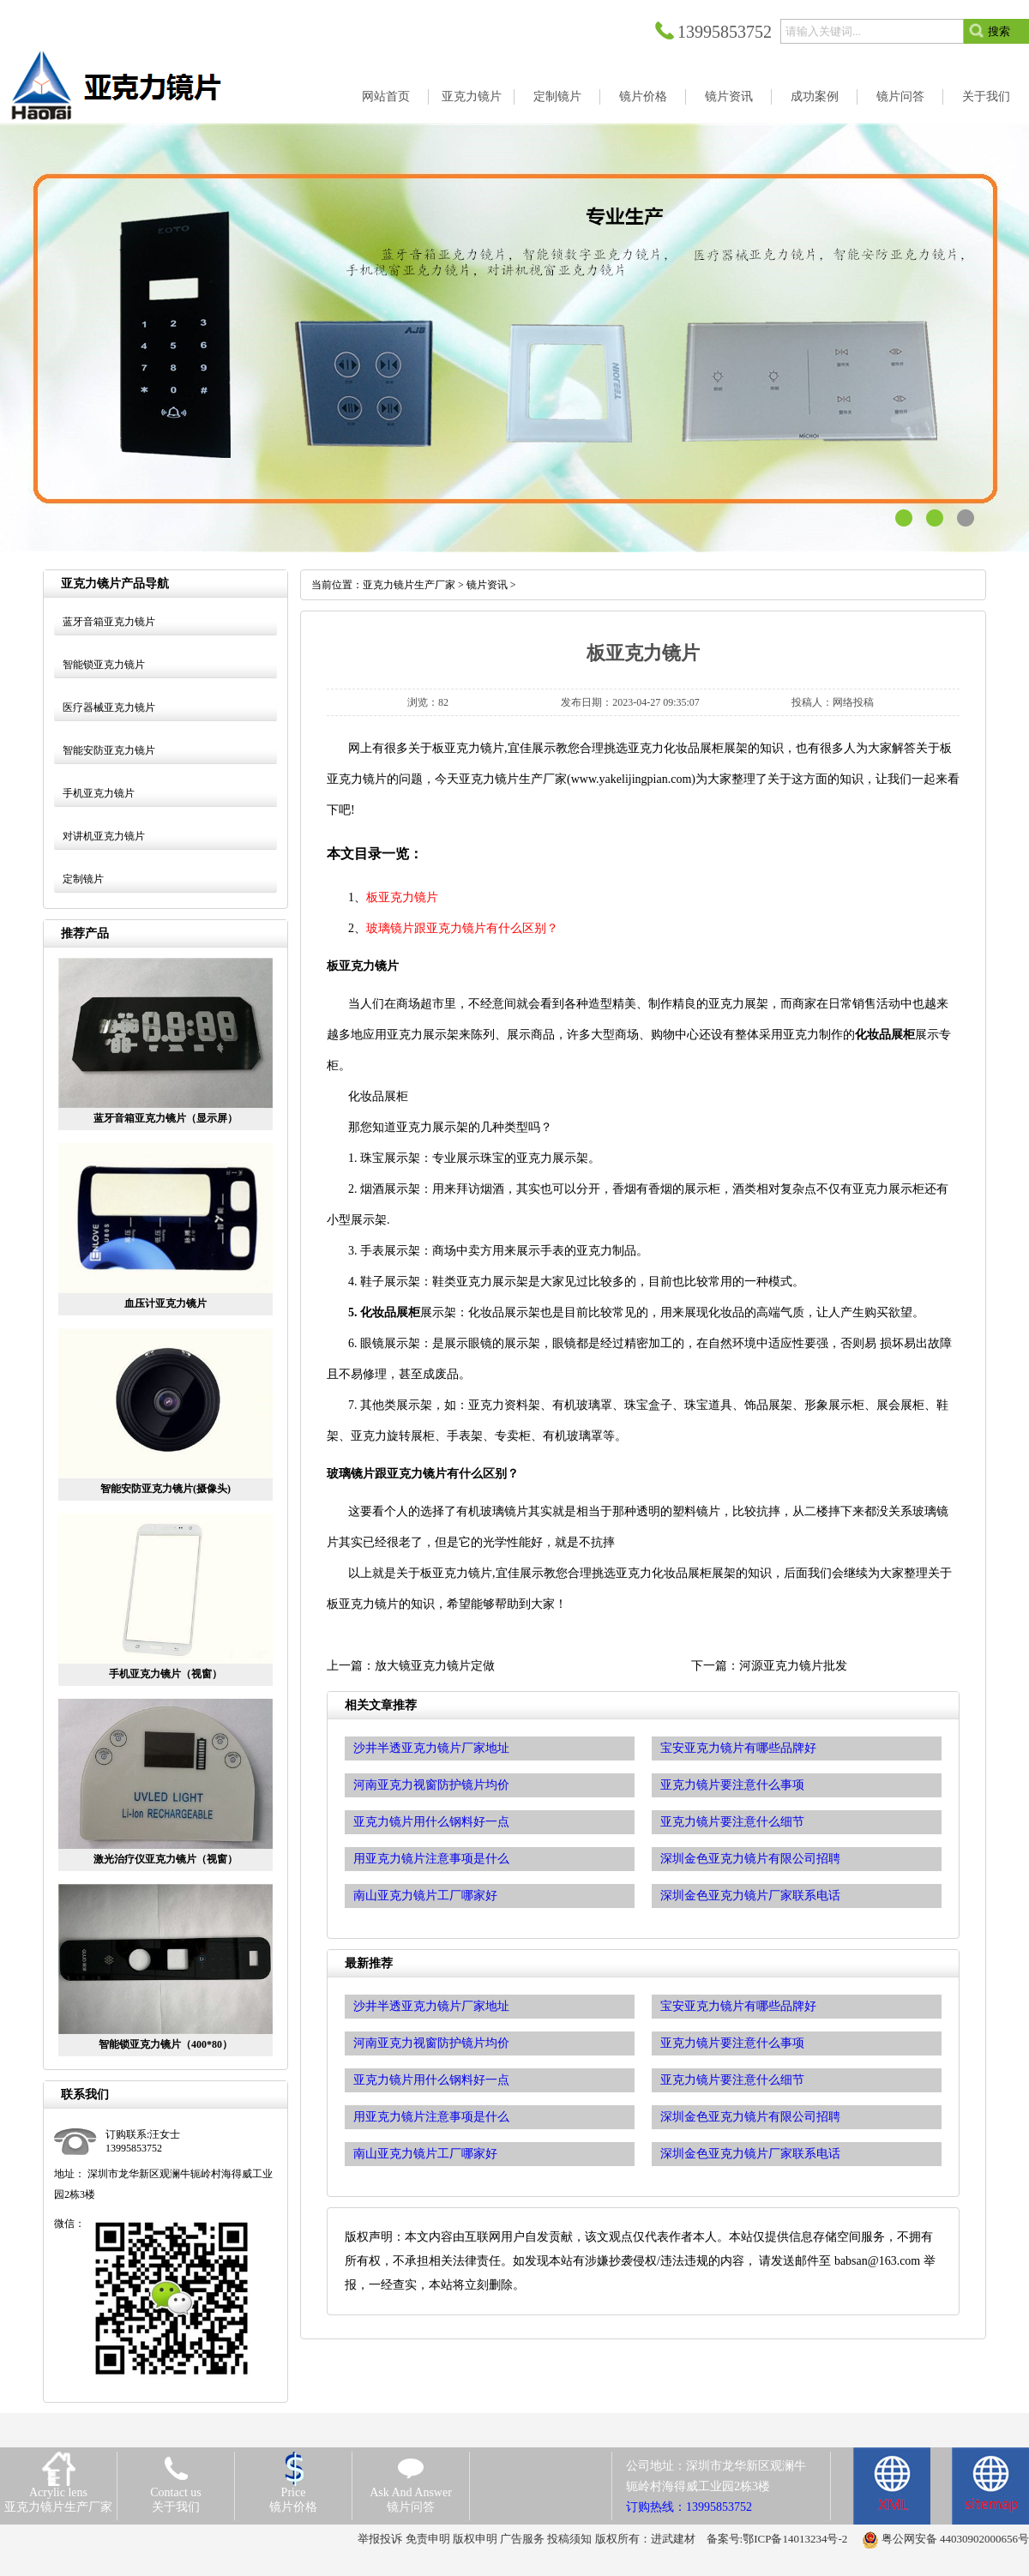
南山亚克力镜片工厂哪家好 (425, 2153)
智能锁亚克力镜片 (104, 665)
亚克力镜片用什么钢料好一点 (431, 2079)
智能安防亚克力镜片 (109, 750)
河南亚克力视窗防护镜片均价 (431, 2043)
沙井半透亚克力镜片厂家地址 (431, 2006)
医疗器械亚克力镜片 (109, 707)
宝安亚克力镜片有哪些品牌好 (738, 2006)
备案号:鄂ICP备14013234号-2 (777, 2538)
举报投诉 (380, 2538)
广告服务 (522, 2538)
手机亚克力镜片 (99, 793)
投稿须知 (569, 2538)
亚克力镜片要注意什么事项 (732, 2043)
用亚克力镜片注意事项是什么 (431, 2116)
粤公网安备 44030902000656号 (955, 2538)
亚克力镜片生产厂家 (409, 585)
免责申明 (428, 2538)
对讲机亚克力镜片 (104, 836)
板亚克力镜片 (402, 897)
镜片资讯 (487, 585)
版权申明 (475, 2538)
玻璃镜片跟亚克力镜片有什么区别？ (462, 928)
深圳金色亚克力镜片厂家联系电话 (750, 2153)
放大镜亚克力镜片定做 (435, 1665)
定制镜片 (83, 879)
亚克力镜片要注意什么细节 (732, 2079)
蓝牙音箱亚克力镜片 (109, 622)
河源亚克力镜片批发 (793, 1665)
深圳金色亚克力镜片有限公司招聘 (750, 2116)
